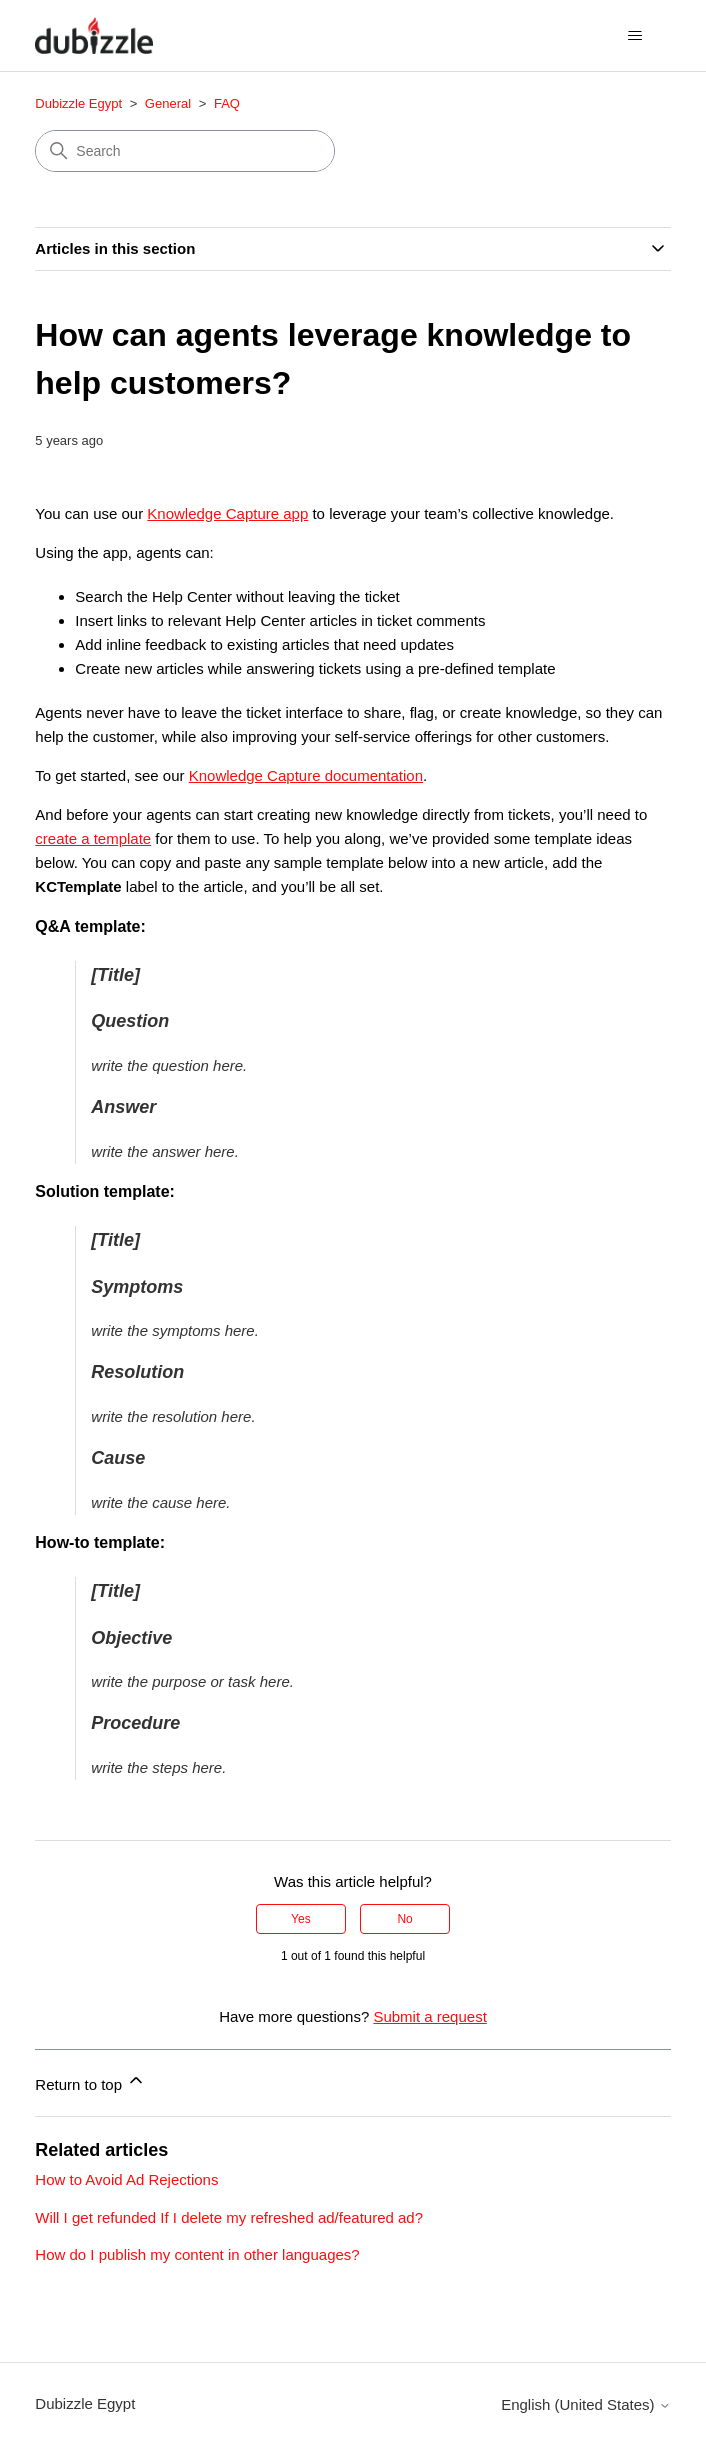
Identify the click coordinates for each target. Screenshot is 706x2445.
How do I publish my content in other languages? (197, 2254)
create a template (93, 838)
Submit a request (429, 2016)
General (168, 103)
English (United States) (586, 2404)
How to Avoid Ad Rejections (126, 2179)
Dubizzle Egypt (78, 103)
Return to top (90, 2081)
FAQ (227, 103)
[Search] (185, 151)
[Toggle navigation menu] (635, 36)
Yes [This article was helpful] (301, 1919)
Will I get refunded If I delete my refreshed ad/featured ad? (229, 2217)
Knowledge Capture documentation (306, 775)
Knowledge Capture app (227, 513)
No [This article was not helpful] (404, 1919)
